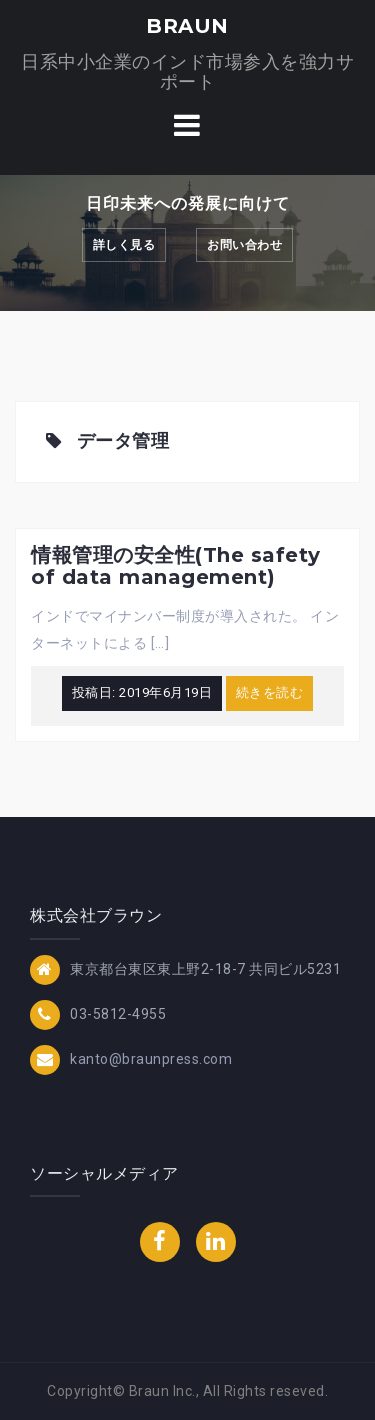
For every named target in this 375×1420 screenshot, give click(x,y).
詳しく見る (124, 245)
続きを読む (270, 692)
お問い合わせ (244, 245)
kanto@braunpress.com (151, 1058)
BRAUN (187, 26)
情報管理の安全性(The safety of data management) (176, 566)
